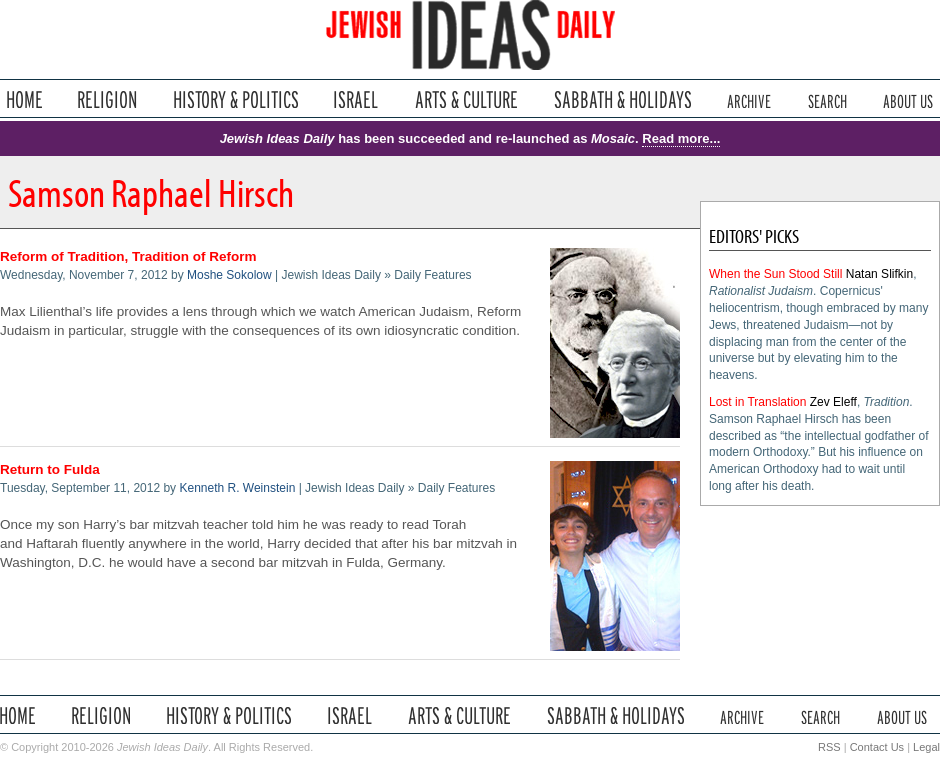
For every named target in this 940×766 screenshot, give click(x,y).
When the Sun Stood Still (775, 274)
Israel (356, 99)
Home (24, 99)
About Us (908, 99)
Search (827, 99)
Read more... (681, 138)
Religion (107, 99)
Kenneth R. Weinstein (237, 488)
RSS (829, 747)
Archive (749, 99)
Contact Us (877, 747)
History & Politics (236, 99)
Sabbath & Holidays (622, 99)
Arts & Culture (466, 99)
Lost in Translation (757, 402)
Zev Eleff (833, 402)
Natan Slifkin (879, 274)
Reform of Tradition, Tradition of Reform (128, 256)
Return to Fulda (50, 469)
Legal (926, 747)
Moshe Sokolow (229, 275)
